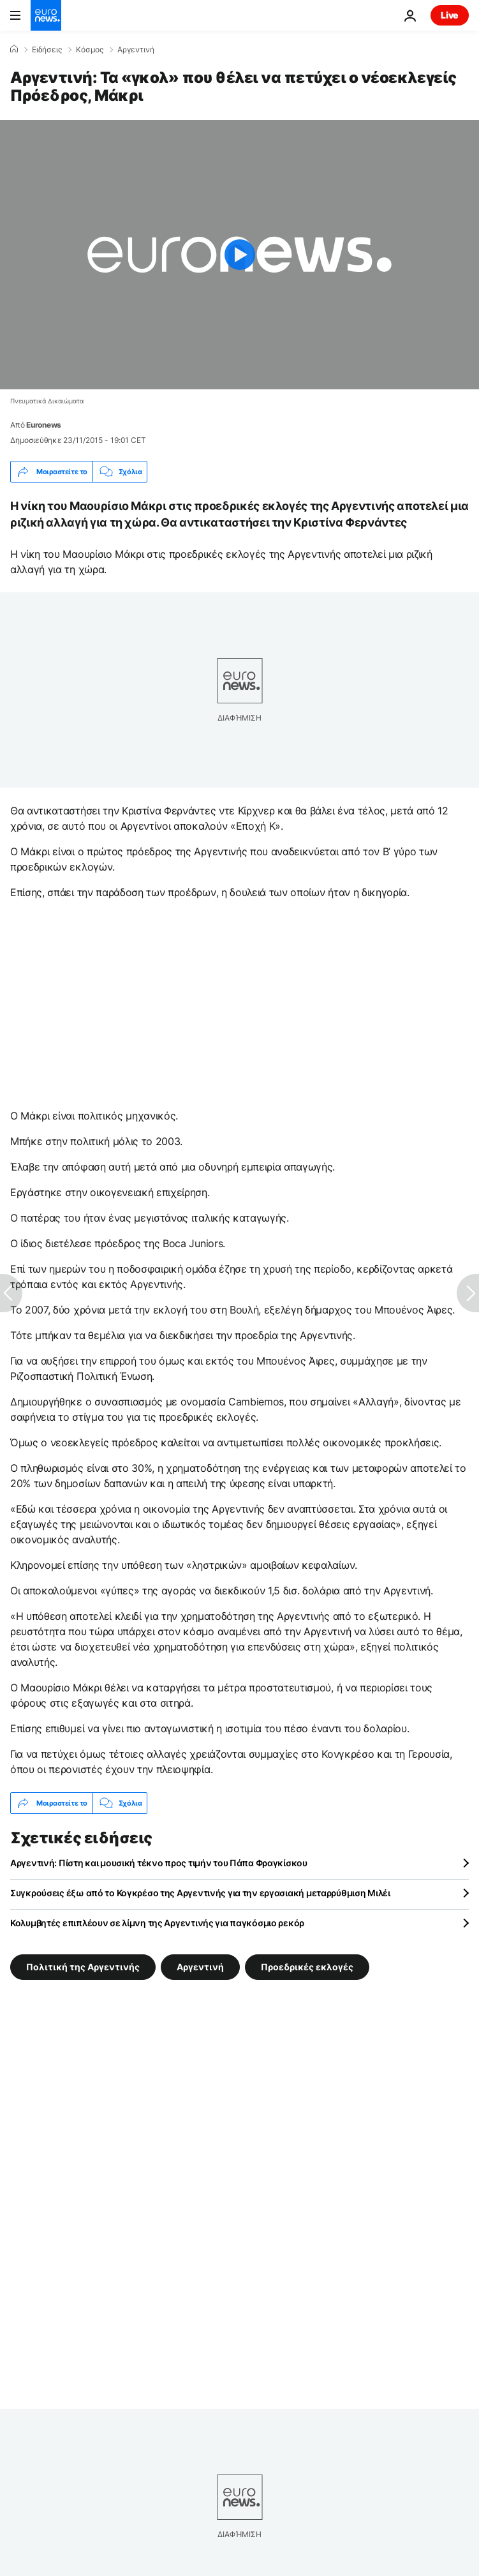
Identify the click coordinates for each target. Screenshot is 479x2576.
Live (450, 15)
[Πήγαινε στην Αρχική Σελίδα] (46, 15)
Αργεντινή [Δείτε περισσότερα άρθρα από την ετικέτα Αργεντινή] (200, 1966)
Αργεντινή (135, 50)
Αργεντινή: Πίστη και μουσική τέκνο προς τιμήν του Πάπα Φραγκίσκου (158, 1862)
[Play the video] (239, 254)
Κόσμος (89, 50)
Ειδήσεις (47, 50)
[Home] (14, 49)
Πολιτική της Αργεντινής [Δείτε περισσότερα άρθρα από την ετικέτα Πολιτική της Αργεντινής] (83, 1966)
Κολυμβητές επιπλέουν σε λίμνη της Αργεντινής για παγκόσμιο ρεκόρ (157, 1922)
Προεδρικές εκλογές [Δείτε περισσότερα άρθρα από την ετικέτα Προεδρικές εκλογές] (307, 1966)
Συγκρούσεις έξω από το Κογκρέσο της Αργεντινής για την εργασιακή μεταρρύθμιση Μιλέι (200, 1892)
